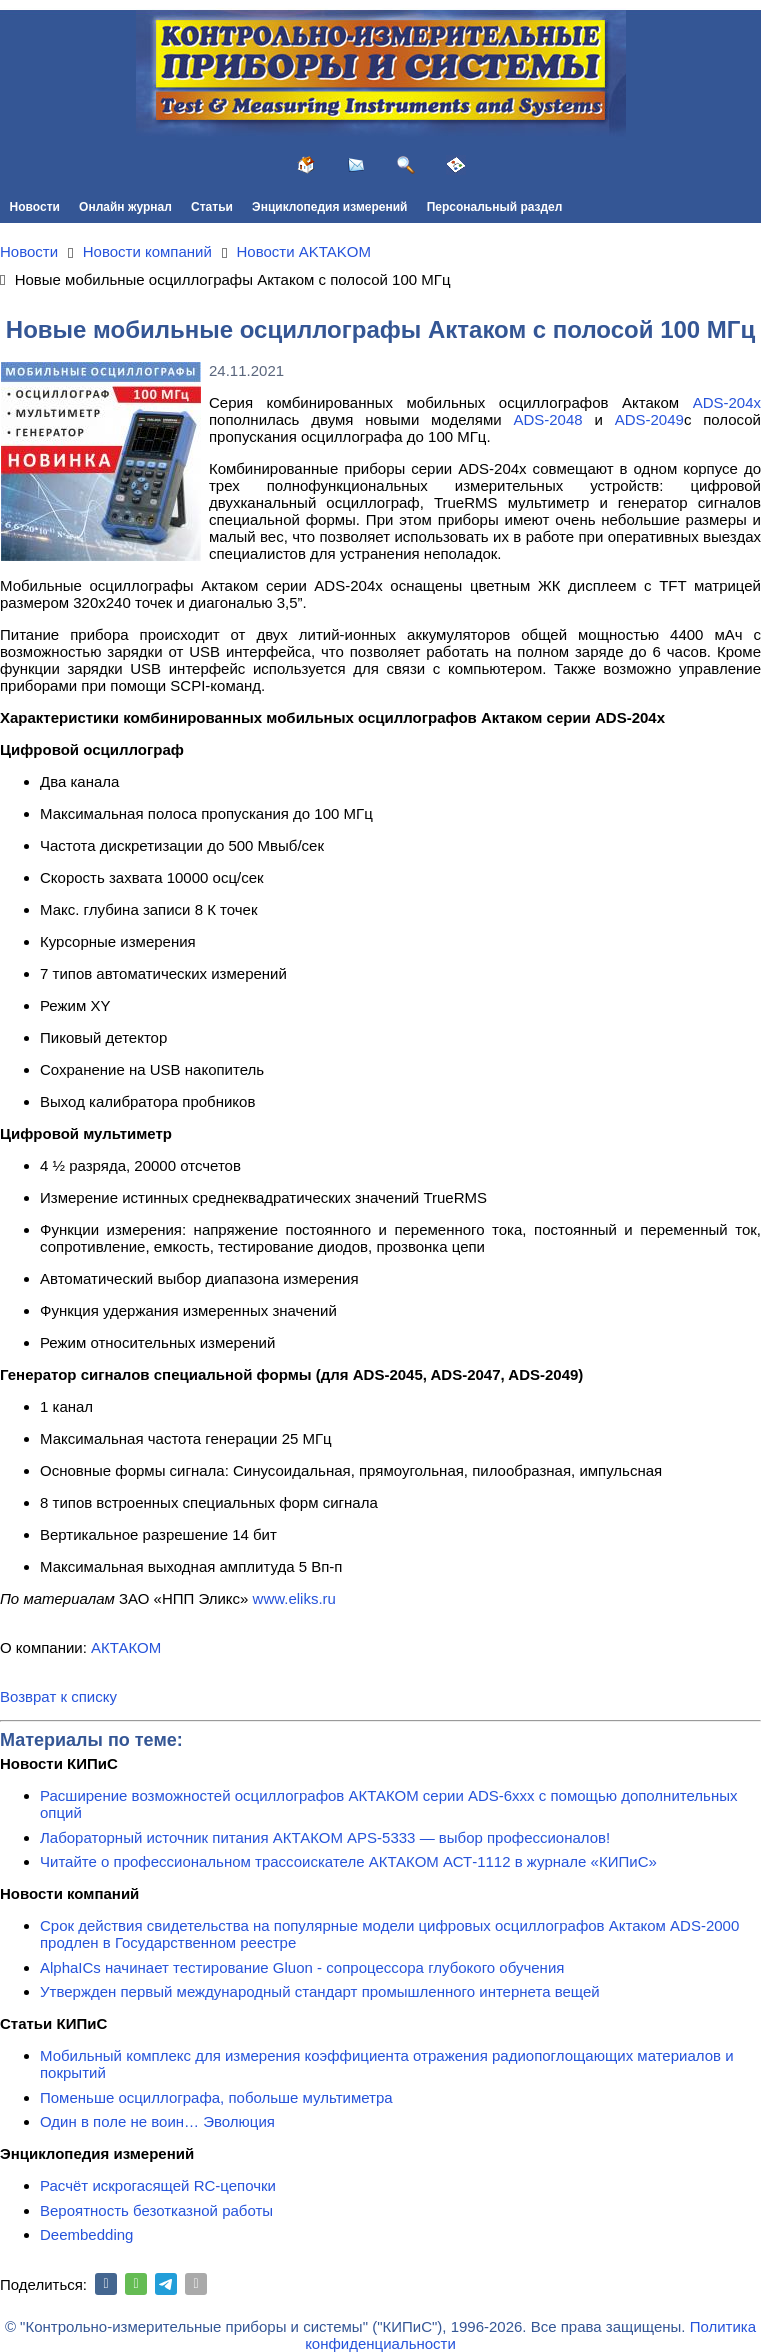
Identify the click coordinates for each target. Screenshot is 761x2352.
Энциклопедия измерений (329, 207)
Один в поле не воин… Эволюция (157, 2121)
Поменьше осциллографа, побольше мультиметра (216, 2097)
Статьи (212, 207)
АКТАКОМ (126, 1647)
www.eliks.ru (294, 1598)
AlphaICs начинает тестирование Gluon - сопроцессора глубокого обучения (302, 1967)
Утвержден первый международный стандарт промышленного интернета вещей (320, 1991)
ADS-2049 (649, 419)
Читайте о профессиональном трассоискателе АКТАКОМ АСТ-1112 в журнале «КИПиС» (348, 1861)
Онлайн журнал (125, 207)
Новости (35, 207)
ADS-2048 (547, 419)
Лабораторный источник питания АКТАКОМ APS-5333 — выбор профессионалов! (325, 1837)
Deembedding (86, 2234)
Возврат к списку (58, 1696)
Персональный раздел (495, 207)
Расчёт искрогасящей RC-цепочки (158, 2185)
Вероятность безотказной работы (156, 2210)
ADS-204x (727, 402)
